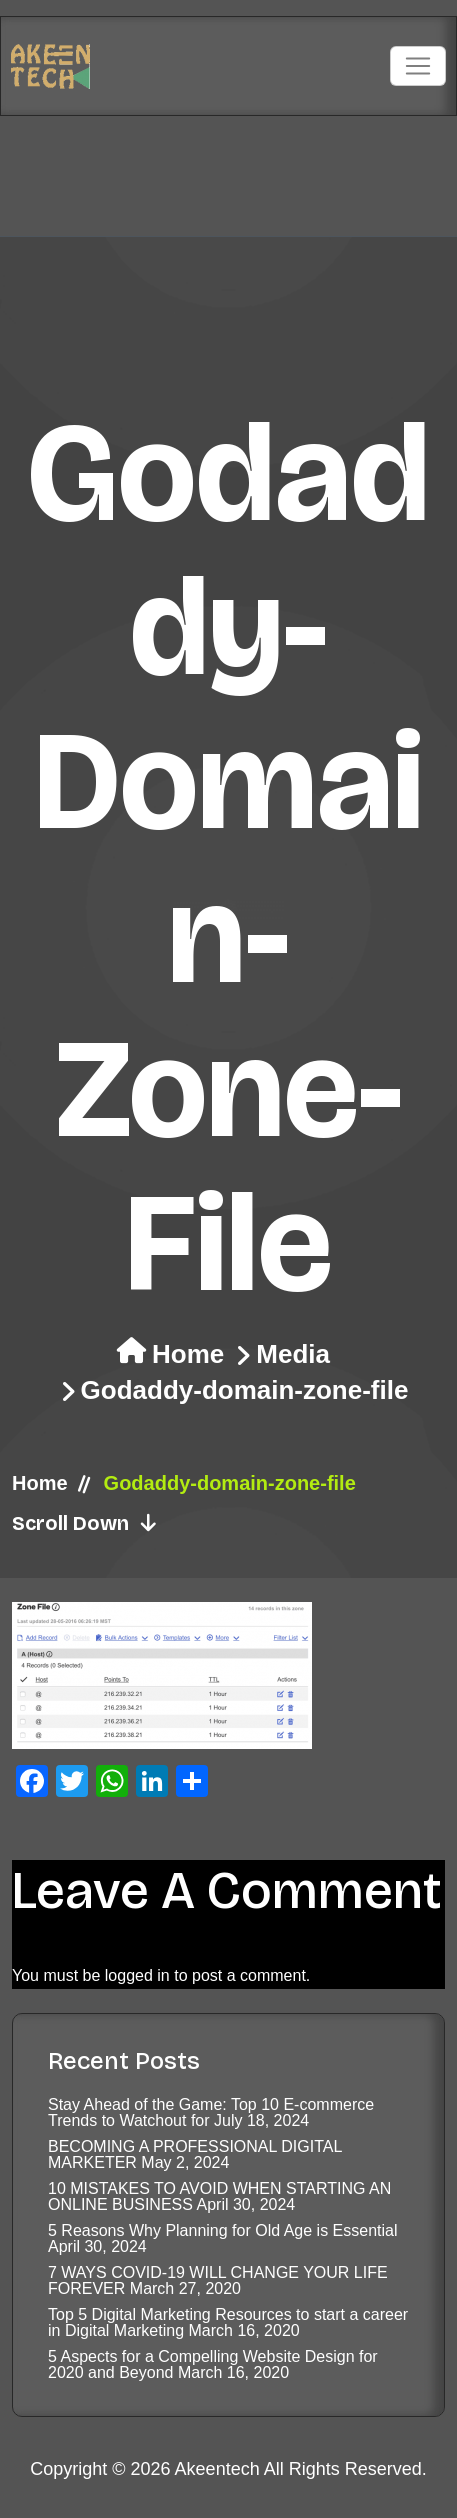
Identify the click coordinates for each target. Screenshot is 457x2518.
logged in (137, 1975)
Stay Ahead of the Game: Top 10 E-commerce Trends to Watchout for (211, 2112)
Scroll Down (85, 1523)
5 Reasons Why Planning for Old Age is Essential (223, 2230)
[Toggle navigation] (418, 66)
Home (188, 1354)
